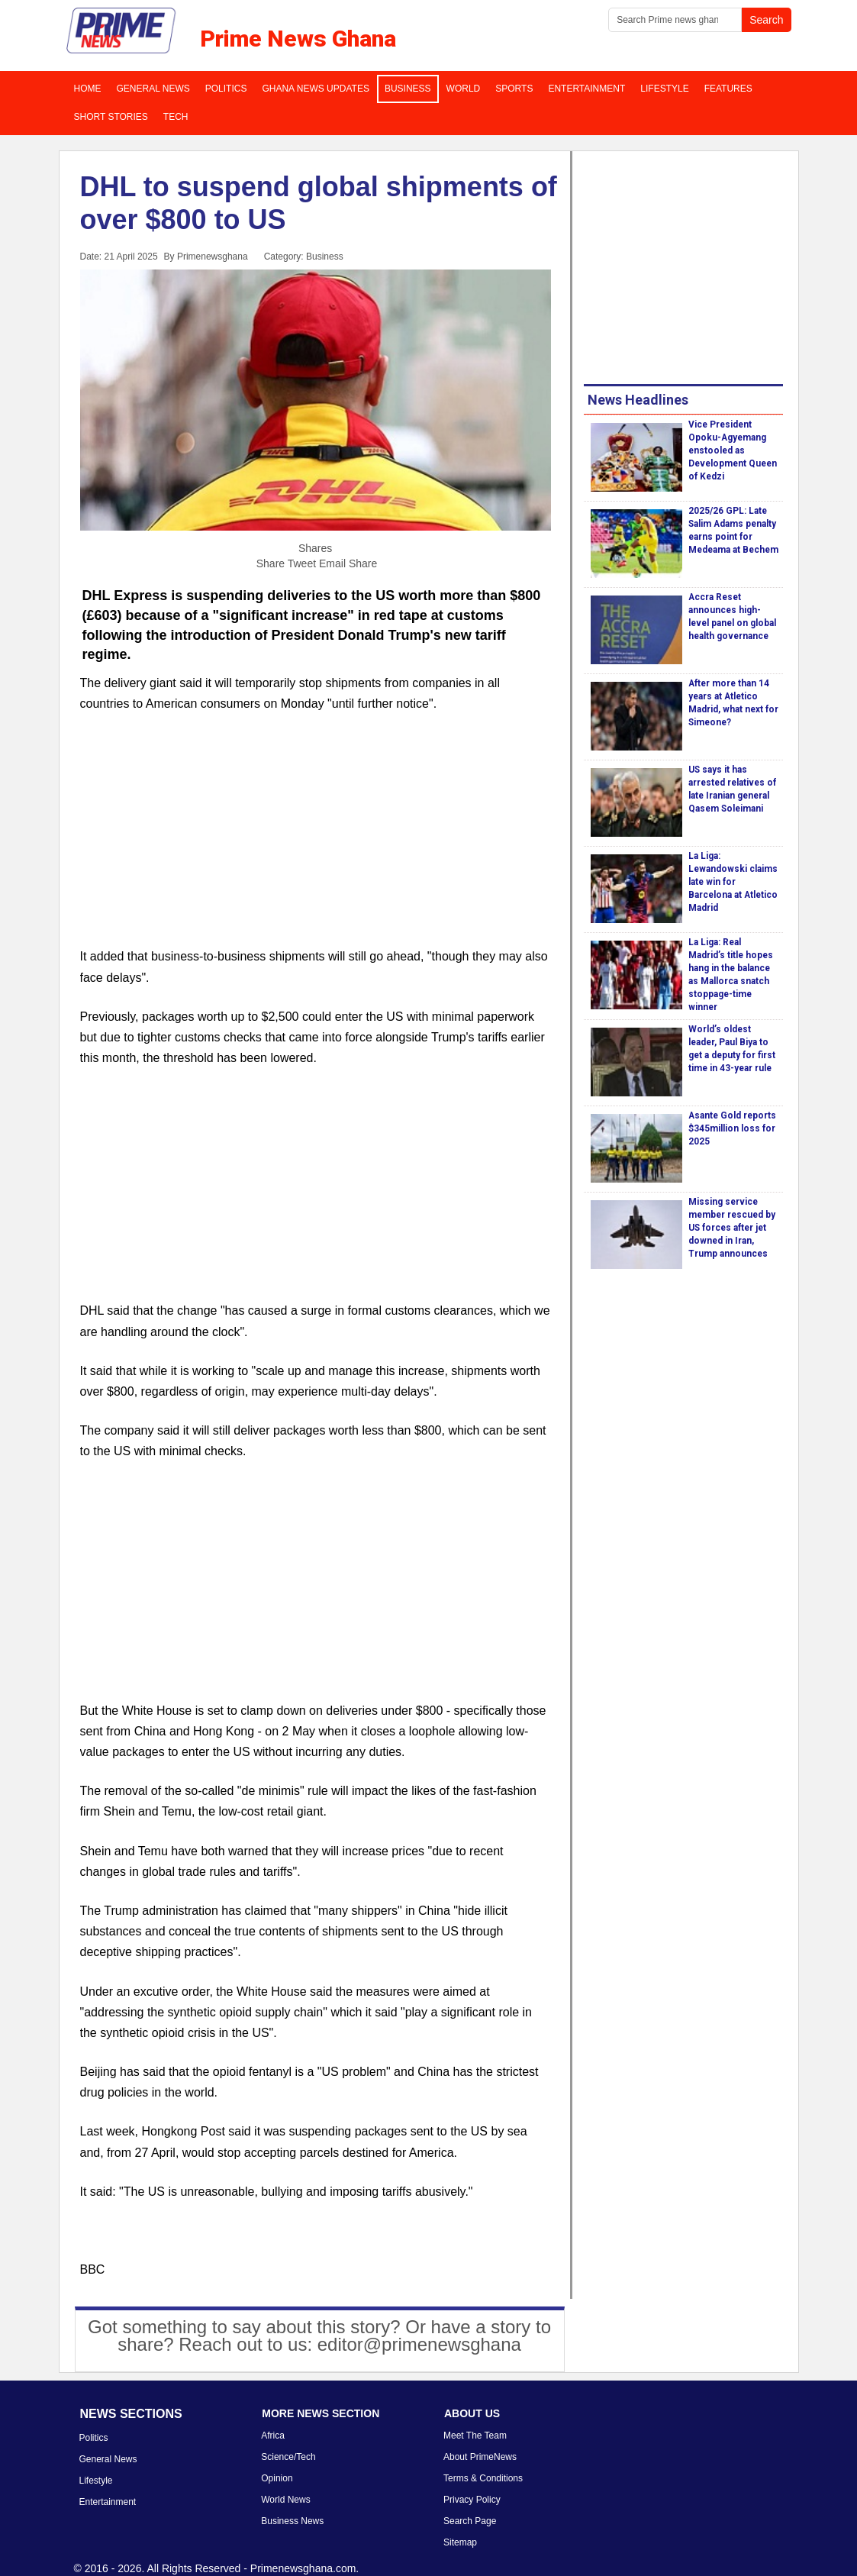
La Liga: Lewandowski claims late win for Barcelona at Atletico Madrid (733, 882)
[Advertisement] (315, 839)
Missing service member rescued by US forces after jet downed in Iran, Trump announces (731, 1227)
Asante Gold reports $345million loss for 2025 (732, 1128)
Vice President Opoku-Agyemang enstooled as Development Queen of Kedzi (732, 450)
